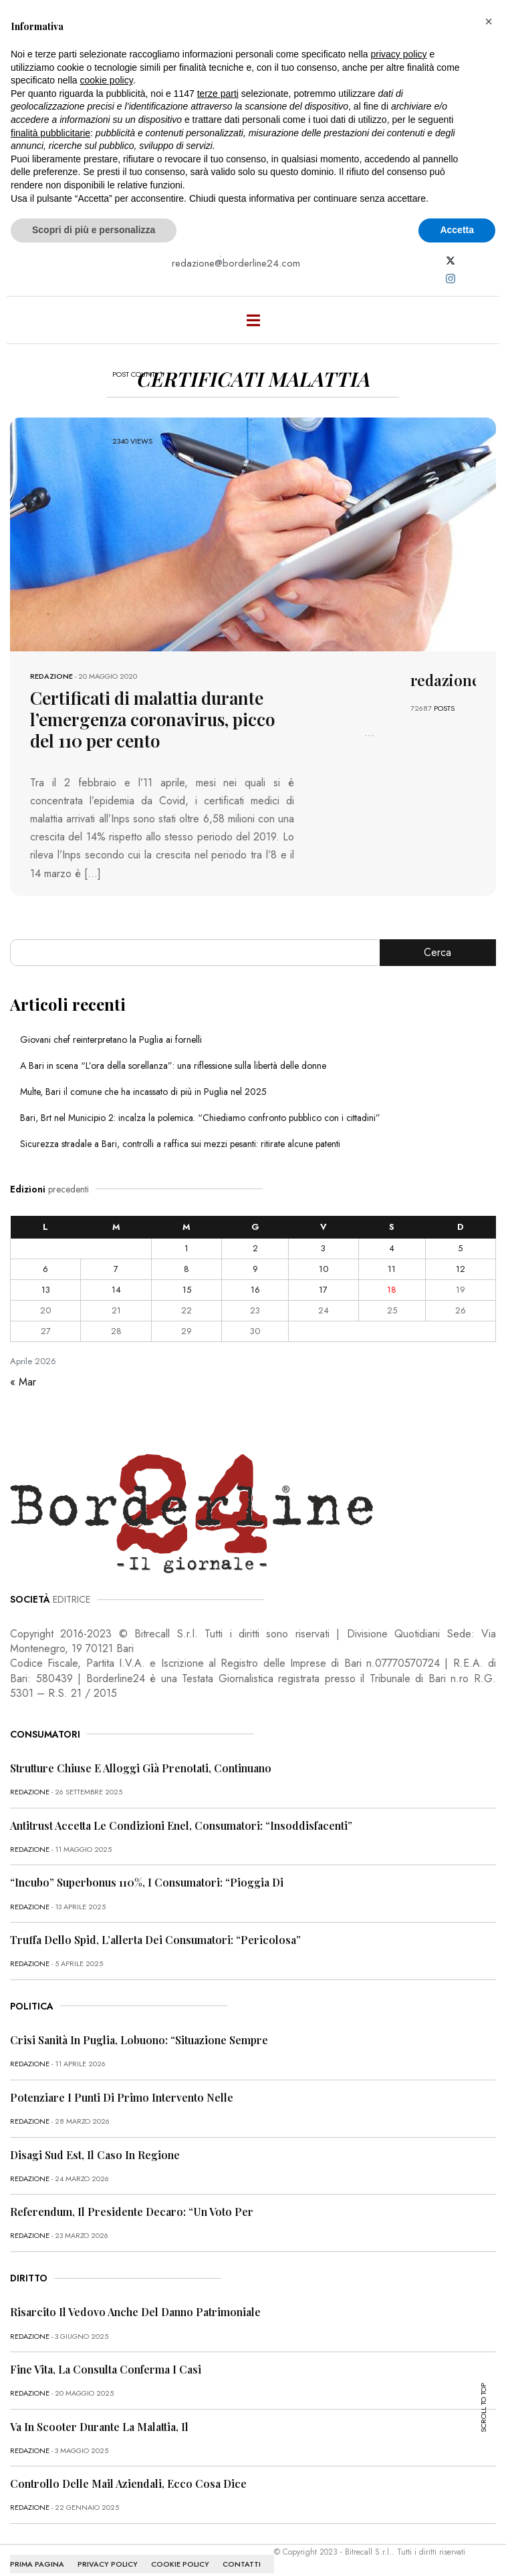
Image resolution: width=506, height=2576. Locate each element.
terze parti (218, 93)
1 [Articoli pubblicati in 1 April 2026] (186, 1248)
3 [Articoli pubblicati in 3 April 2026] (323, 1248)
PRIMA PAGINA (37, 2564)
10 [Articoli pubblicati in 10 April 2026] (323, 1269)
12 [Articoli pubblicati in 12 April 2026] (460, 1269)
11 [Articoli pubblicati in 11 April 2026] (392, 1269)
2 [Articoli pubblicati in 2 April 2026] (255, 1248)
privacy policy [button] (399, 54)
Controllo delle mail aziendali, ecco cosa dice (128, 2483)
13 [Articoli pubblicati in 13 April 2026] (45, 1289)
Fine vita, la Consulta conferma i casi (105, 2369)
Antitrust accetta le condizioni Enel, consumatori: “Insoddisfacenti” (181, 1825)
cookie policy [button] (106, 80)
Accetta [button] (457, 229)
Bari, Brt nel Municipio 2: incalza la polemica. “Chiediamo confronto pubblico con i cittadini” (200, 1117)
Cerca (437, 952)
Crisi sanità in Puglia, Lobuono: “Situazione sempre (139, 2040)
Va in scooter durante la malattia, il (99, 2427)
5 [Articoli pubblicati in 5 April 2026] (460, 1248)
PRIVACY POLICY (108, 2564)
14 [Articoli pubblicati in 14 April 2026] (116, 1289)
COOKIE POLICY (180, 2564)
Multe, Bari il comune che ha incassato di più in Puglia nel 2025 (143, 1091)
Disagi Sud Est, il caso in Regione (95, 2155)
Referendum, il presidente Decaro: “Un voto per (131, 2212)
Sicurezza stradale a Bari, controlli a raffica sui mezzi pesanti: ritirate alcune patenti (180, 1143)
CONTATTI (242, 2564)
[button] (488, 21)
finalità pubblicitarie (50, 133)
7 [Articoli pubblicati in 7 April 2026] (116, 1269)
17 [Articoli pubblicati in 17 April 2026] (323, 1289)
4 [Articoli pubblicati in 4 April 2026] (391, 1248)
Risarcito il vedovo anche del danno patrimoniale (135, 2312)
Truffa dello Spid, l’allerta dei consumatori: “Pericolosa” (155, 1940)
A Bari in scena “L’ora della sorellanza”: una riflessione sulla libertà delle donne (173, 1065)
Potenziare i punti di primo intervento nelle (121, 2097)
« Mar (23, 1382)
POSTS (444, 708)
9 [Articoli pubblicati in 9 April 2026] (255, 1269)
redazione (51, 676)
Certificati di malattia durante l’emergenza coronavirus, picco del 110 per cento (152, 719)
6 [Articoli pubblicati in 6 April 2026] (45, 1269)
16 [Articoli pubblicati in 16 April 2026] (255, 1289)
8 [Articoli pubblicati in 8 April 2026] (186, 1269)
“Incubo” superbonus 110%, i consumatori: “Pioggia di (146, 1882)
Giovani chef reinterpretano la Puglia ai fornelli (111, 1039)
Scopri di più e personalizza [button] (93, 229)
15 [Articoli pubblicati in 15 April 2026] (186, 1289)
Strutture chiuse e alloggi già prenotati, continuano (140, 1768)
